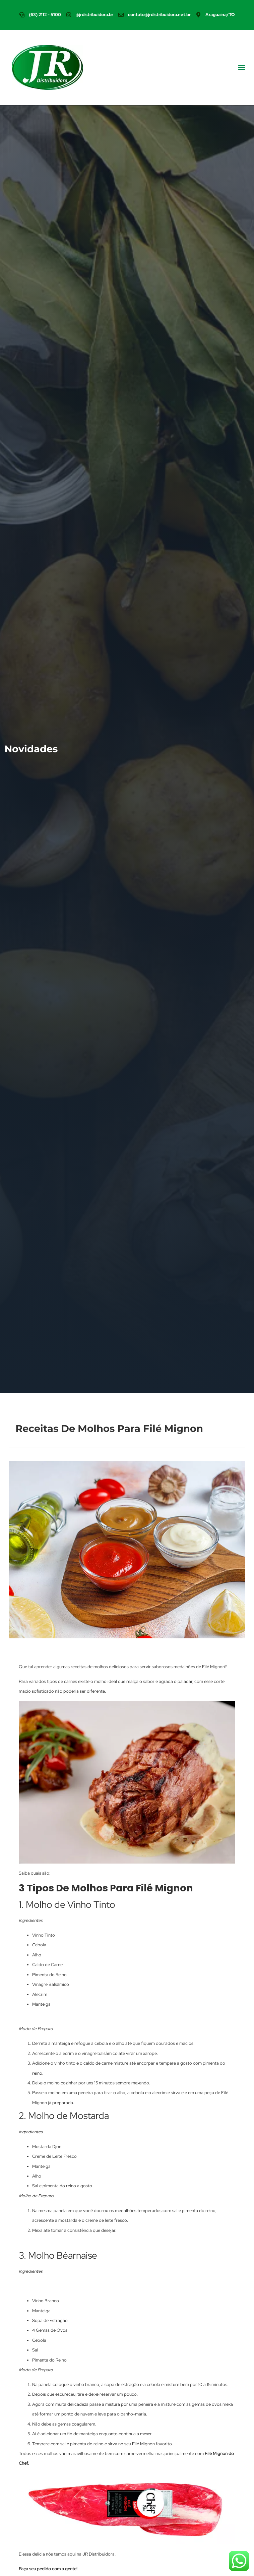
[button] (241, 67)
